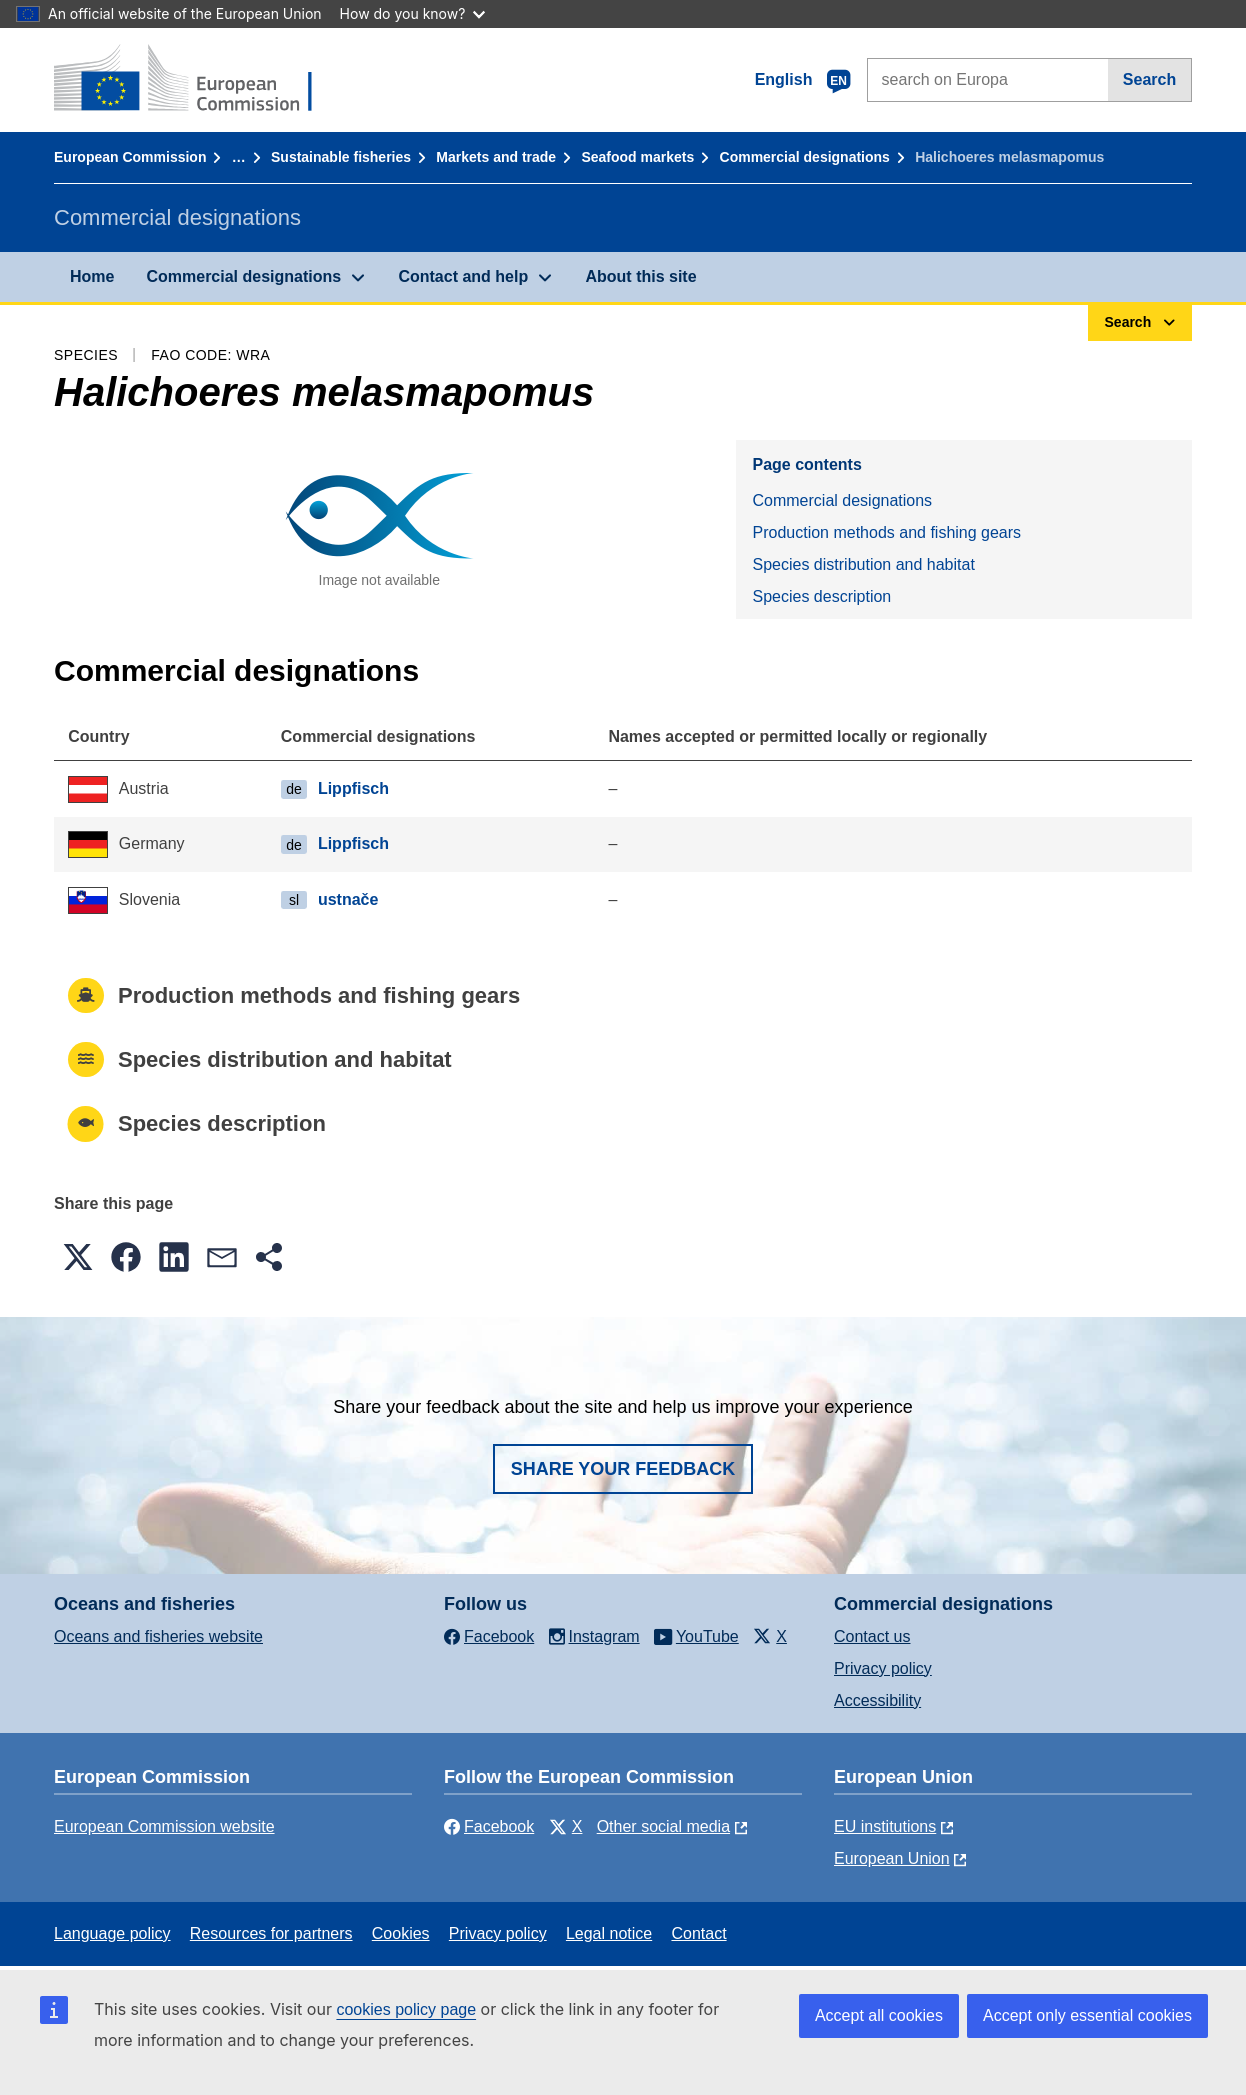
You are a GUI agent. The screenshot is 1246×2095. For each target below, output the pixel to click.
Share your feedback (623, 1469)
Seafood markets (637, 157)
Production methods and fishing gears (886, 532)
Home (92, 276)
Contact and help (463, 276)
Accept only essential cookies (1087, 2015)
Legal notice (609, 1933)
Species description (821, 596)
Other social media (663, 1826)
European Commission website (164, 1826)
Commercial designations (805, 157)
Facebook (489, 1826)
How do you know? (413, 13)
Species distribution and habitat (863, 564)
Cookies (401, 1933)
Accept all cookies (879, 2015)
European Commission (130, 157)
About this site (640, 276)
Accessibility (877, 1700)
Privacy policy (883, 1668)
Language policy (112, 1933)
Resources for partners (271, 1933)
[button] (78, 1257)
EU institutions (885, 1826)
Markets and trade (496, 157)
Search (1149, 79)
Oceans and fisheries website (158, 1636)
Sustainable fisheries (341, 157)
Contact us (872, 1636)
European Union (892, 1858)
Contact (698, 1933)
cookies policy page (406, 2009)
